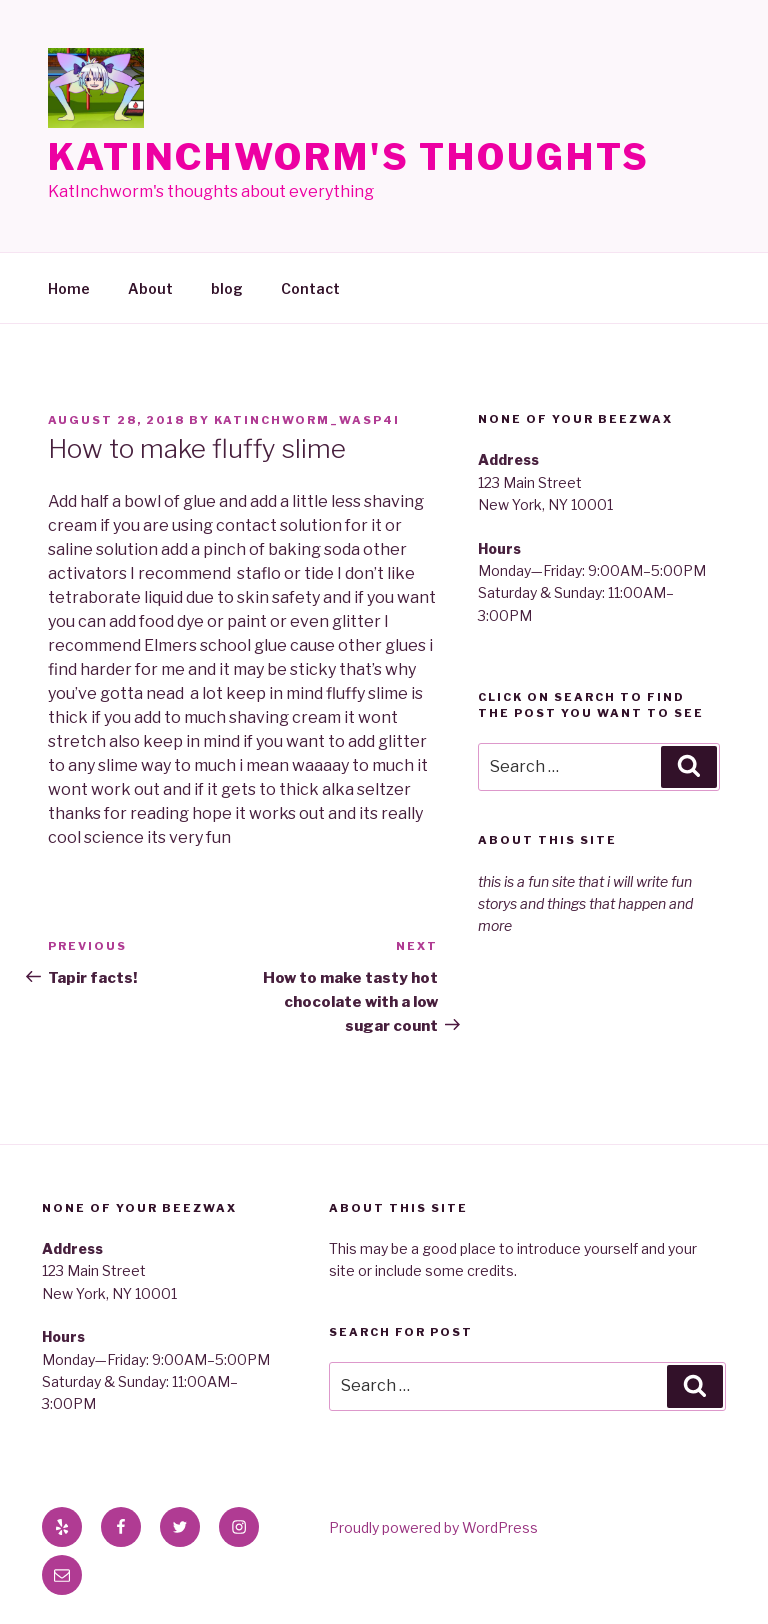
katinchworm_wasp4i (307, 420)
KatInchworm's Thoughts (349, 157)
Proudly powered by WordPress (433, 1527)
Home (69, 288)
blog (227, 288)
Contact (310, 288)
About (150, 288)
